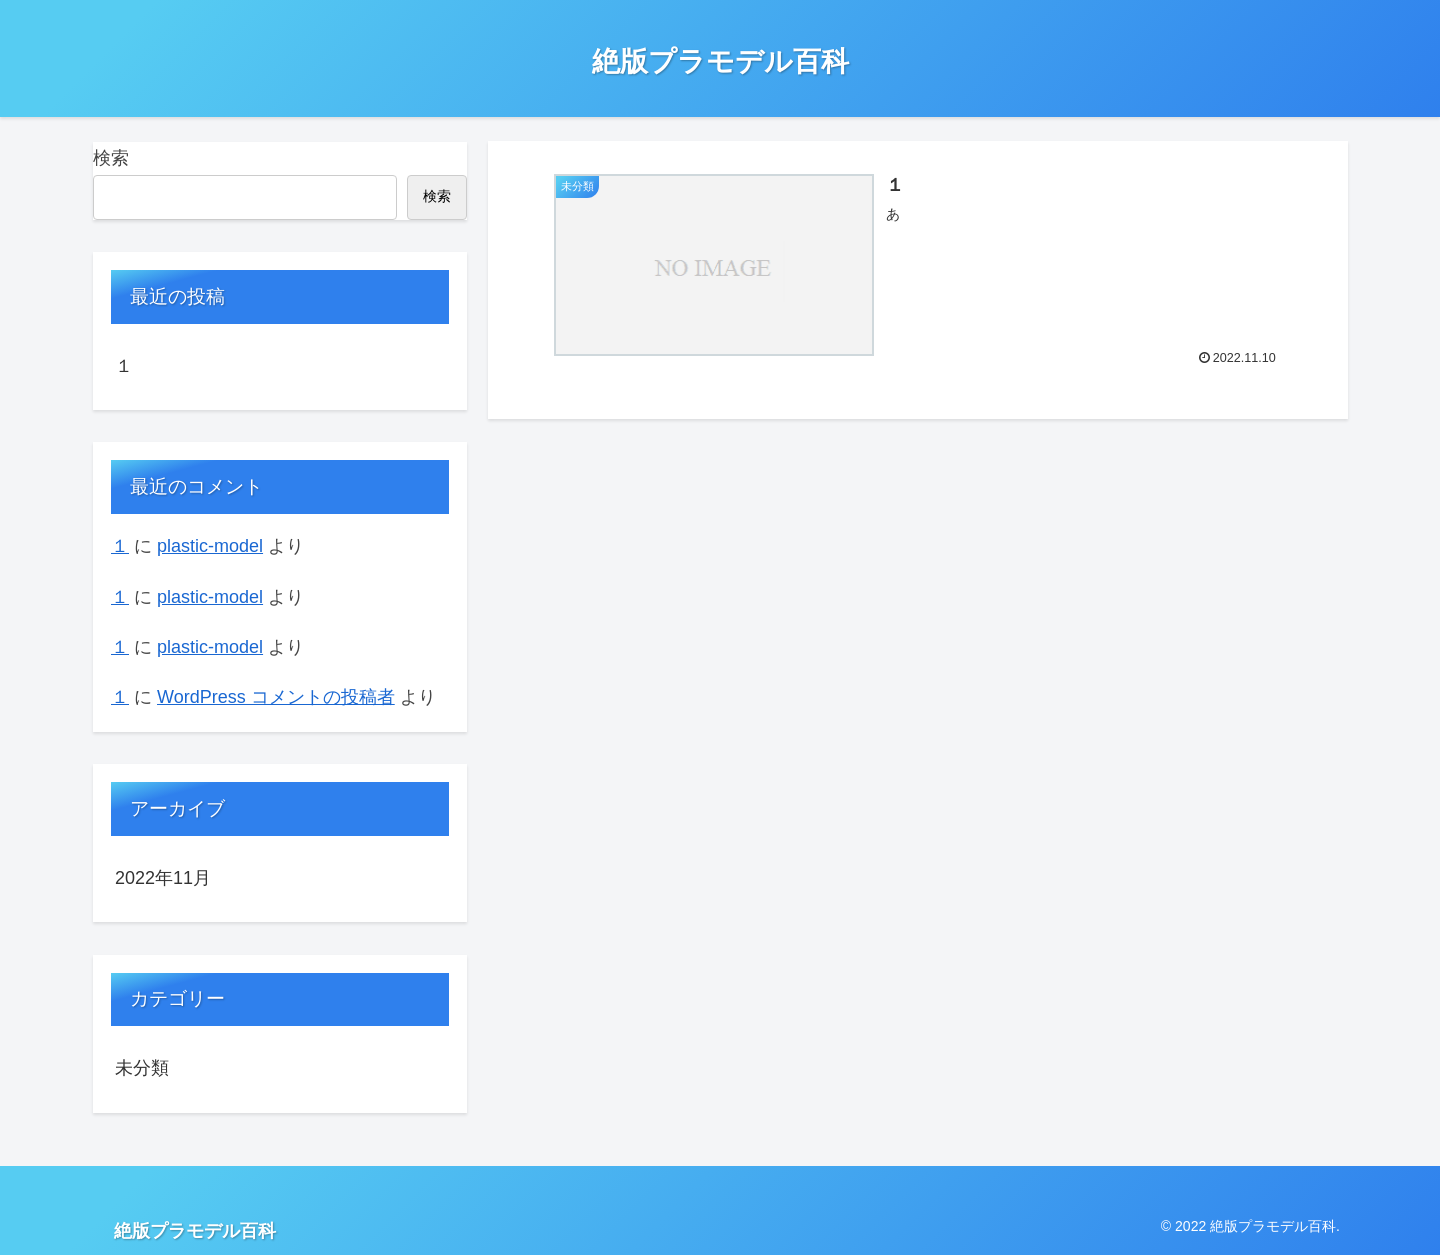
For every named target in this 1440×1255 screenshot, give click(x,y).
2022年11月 (163, 878)
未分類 (142, 1068)
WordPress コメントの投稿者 (276, 697)
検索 (111, 158)
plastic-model (210, 546)
